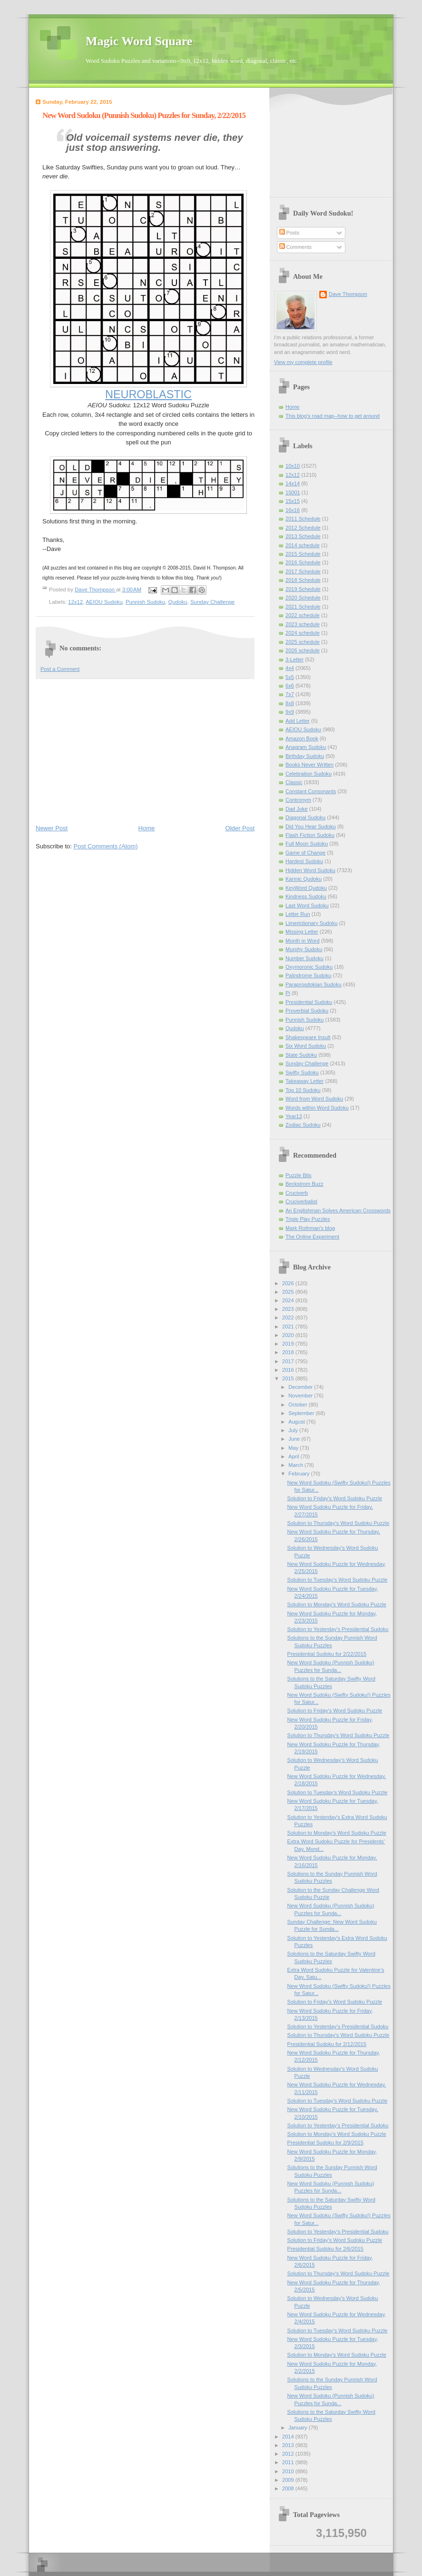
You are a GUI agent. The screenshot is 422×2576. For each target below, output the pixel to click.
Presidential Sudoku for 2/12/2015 (326, 2044)
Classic (294, 782)
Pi (287, 993)
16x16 (292, 510)
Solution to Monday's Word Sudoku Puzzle (336, 1604)
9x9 (289, 712)
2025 (288, 1292)
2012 (288, 2454)
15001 (292, 492)
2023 (288, 1309)
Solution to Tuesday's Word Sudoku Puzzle (337, 1580)
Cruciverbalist (301, 1201)
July (293, 1430)
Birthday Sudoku (304, 756)
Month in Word (302, 941)
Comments (295, 247)
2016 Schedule (303, 562)
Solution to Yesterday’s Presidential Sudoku (338, 1629)
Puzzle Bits (298, 1175)
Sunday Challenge (212, 602)
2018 (288, 1352)
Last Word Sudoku (307, 905)
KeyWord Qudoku (306, 888)
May (294, 1448)
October (298, 1404)
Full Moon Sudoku (306, 843)
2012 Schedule (303, 528)
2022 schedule (302, 615)
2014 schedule (302, 545)
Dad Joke (296, 809)
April (294, 1456)
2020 (288, 1335)
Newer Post (52, 828)
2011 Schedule (303, 518)
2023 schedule (302, 624)
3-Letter (294, 659)
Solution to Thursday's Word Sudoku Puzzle (338, 1523)
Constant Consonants (310, 791)
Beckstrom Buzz (304, 1184)
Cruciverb (296, 1193)
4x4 (289, 668)
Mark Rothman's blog (310, 1228)
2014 (288, 2436)
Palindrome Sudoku (308, 975)
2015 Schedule (303, 554)
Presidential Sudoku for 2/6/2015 (325, 2249)
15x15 (292, 501)
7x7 (289, 694)
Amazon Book (301, 738)
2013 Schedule (303, 536)
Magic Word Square (139, 41)
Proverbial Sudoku (306, 1010)
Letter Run (297, 914)
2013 (288, 2445)
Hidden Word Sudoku (310, 870)
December (301, 1387)
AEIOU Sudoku (104, 602)
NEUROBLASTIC (148, 394)
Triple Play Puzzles (307, 1219)
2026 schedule (302, 650)
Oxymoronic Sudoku (309, 967)
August (297, 1422)
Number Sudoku (304, 958)
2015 (288, 1378)
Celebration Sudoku (308, 774)
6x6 (289, 685)
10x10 (292, 466)
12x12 (75, 602)
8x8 (289, 703)
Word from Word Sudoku (314, 1098)
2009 (288, 2480)
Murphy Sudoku (303, 949)
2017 (288, 1361)
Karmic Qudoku (303, 879)
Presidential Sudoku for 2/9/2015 (325, 2142)
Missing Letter (301, 931)
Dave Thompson (95, 589)
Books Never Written (309, 764)
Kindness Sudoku (305, 896)
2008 (288, 2488)
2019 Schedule (303, 589)
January (298, 2427)
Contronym (298, 800)
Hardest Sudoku (304, 861)
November (301, 1395)
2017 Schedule (303, 571)
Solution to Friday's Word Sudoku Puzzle (335, 1498)
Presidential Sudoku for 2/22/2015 (326, 1654)
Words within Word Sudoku (317, 1108)
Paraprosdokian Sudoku (313, 984)
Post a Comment (59, 669)
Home (146, 828)
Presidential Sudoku (308, 1002)
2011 (288, 2462)
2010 (288, 2471)
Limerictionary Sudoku (311, 923)
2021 (288, 1326)
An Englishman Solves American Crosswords (338, 1210)
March (296, 1465)
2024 (288, 1300)
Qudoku (177, 602)
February (299, 1473)
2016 (288, 1370)
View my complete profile (303, 362)
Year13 (293, 1116)
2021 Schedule (303, 607)
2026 (288, 1283)
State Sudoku (301, 1055)
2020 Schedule (303, 597)
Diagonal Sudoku (305, 817)
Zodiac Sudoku (303, 1125)
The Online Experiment (312, 1236)
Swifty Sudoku (302, 1072)
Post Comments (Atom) (106, 846)
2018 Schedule (303, 580)
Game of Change (305, 852)
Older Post (240, 828)
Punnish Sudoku (145, 602)
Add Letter (297, 721)
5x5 (289, 677)
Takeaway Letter (304, 1081)
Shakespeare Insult (308, 1037)
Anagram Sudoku (305, 747)
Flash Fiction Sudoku (309, 835)
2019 (288, 1344)
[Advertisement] (145, 750)
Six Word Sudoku (305, 1046)
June (294, 1439)
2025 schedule (302, 642)
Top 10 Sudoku (303, 1090)
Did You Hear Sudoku (310, 826)
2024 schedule (302, 633)
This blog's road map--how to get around (332, 416)
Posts (289, 233)
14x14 (292, 483)
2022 (288, 1317)
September (301, 1413)
